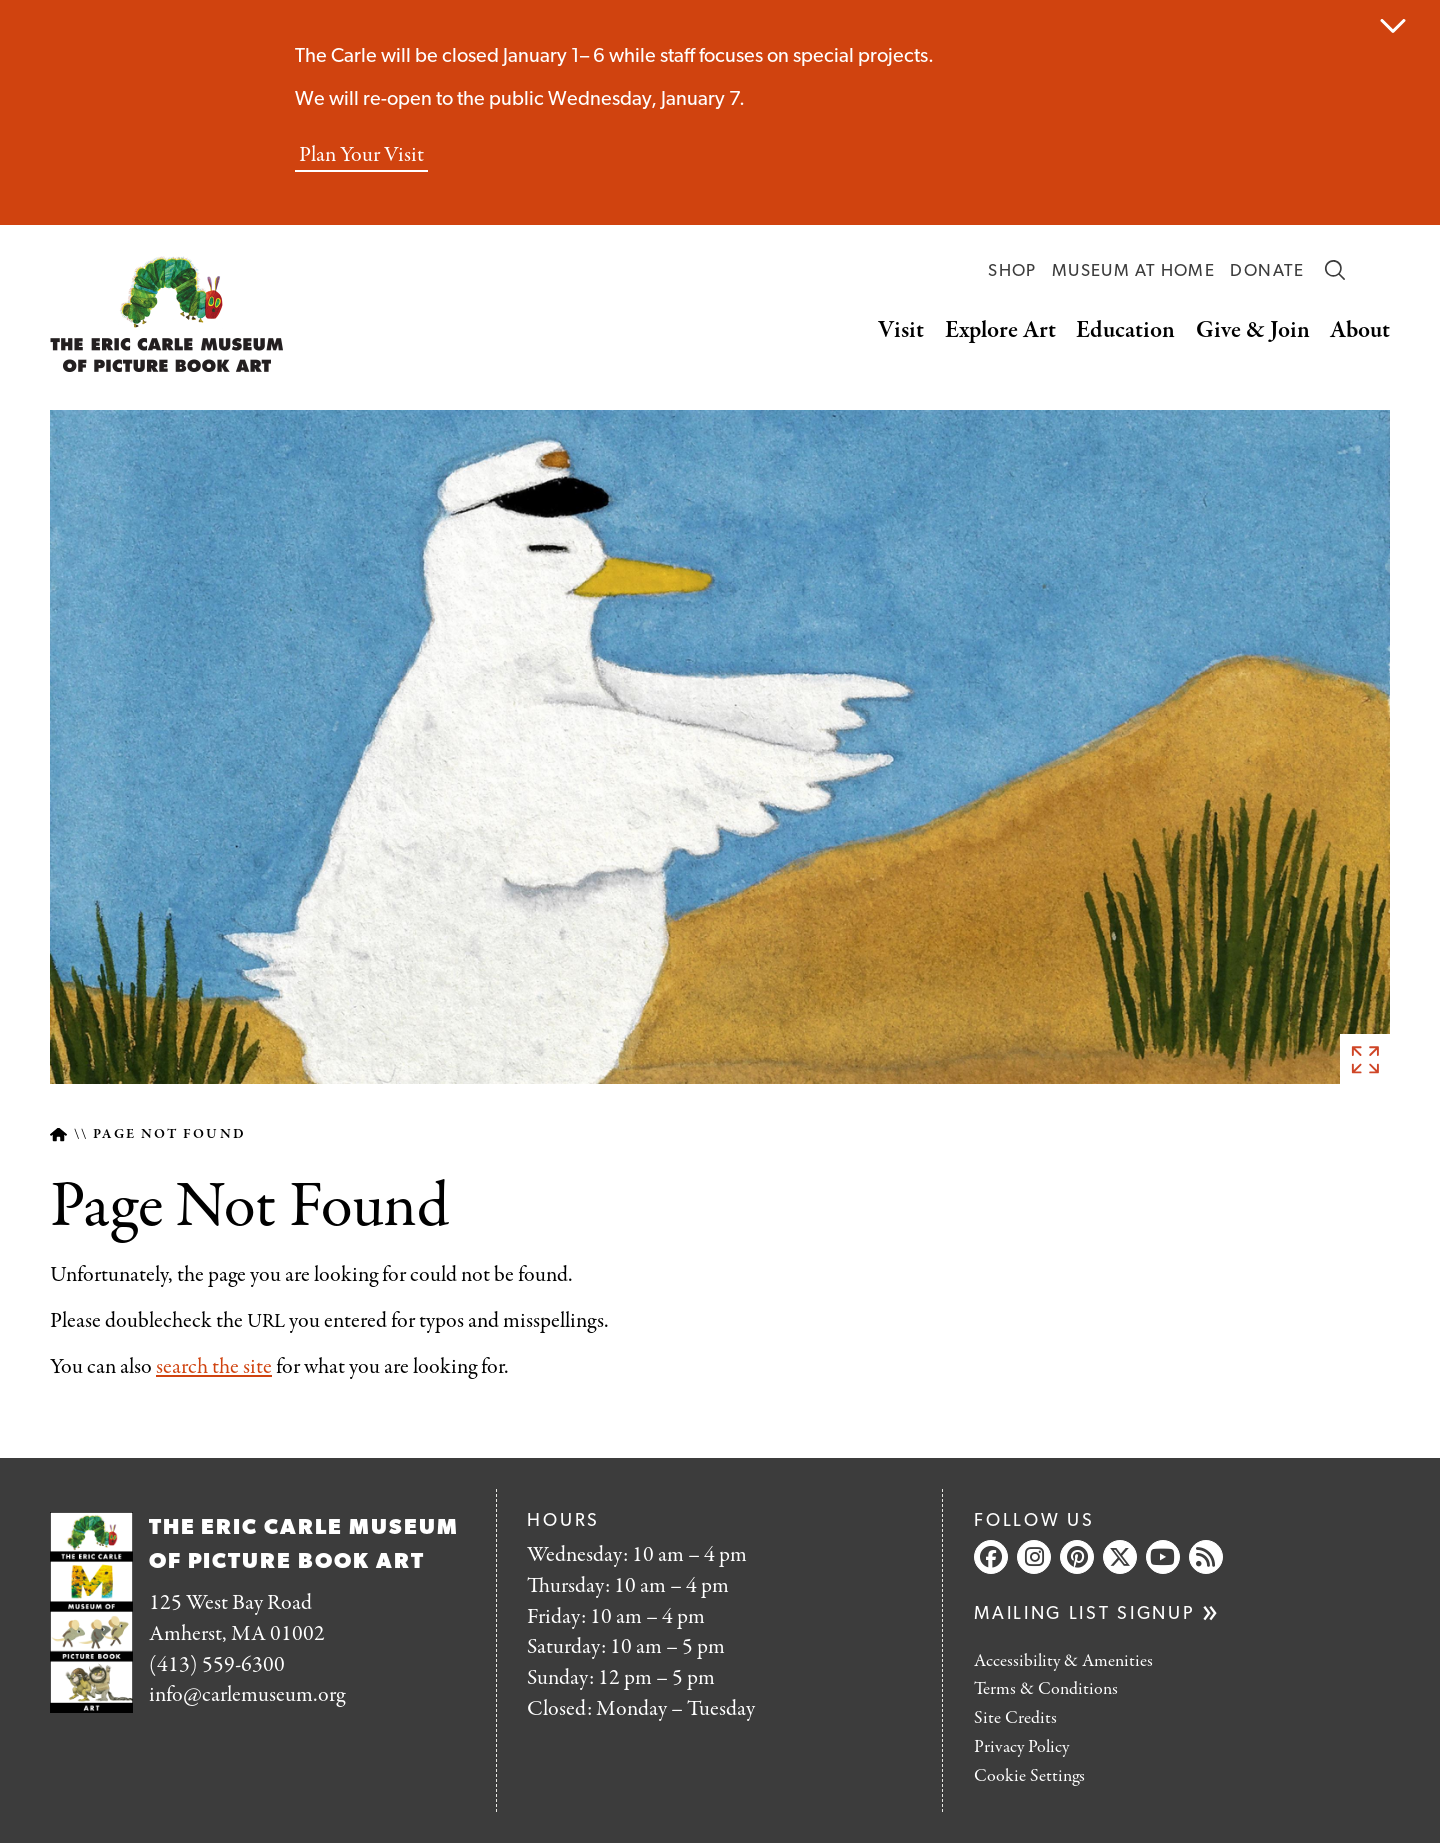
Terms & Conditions (1046, 1689)
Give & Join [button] (1253, 330)
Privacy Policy (1021, 1747)
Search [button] (1335, 270)
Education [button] (1125, 330)
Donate (1267, 271)
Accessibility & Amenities (1063, 1661)
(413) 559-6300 (217, 1665)
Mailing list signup (1084, 1614)
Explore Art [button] (1000, 330)
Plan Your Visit (361, 155)
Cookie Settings (1029, 1776)
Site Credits (1015, 1718)
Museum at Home (1133, 271)
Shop (1012, 271)
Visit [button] (901, 330)
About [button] (1360, 330)
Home (58, 1134)
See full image (1365, 1059)
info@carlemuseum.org (247, 1695)
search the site (214, 1367)
